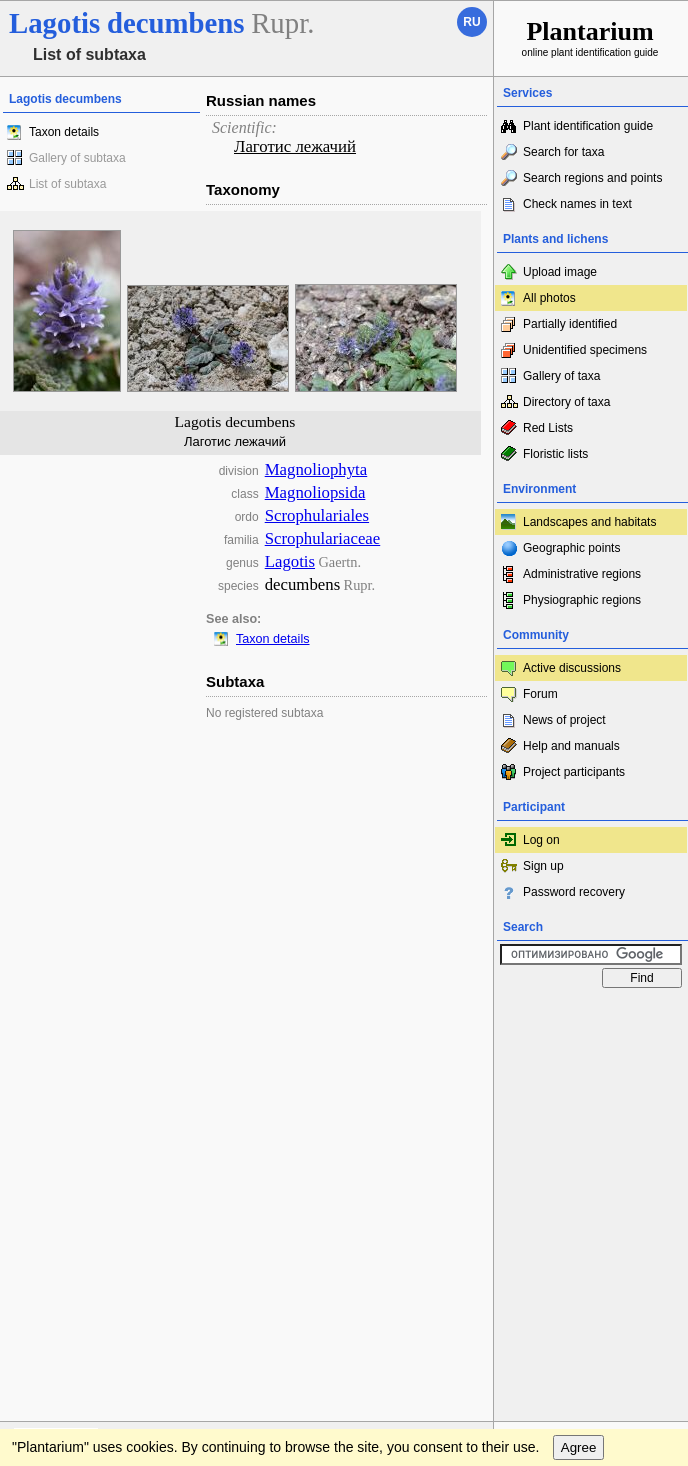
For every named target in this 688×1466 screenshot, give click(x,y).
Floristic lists (555, 454)
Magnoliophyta (316, 469)
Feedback (136, 1017)
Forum (540, 694)
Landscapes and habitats (589, 522)
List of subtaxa (67, 184)
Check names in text (577, 204)
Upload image (560, 272)
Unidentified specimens (585, 350)
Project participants (574, 772)
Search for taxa (563, 152)
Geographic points (571, 548)
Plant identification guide (588, 126)
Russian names (261, 100)
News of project (564, 720)
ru (471, 22)
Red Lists (548, 428)
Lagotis (290, 561)
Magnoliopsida (315, 492)
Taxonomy (243, 189)
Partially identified (570, 324)
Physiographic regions (582, 600)
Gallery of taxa (561, 376)
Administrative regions (582, 574)
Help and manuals (571, 746)
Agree (579, 1057)
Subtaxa (235, 681)
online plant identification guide (590, 37)
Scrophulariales (317, 515)
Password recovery (574, 892)
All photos (549, 298)
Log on (541, 840)
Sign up (543, 866)
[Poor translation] (73, 1163)
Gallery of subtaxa (77, 158)
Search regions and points (592, 178)
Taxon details (64, 132)
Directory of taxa (566, 402)
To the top (457, 1017)
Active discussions (572, 668)
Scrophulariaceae (323, 538)
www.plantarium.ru (591, 1016)
